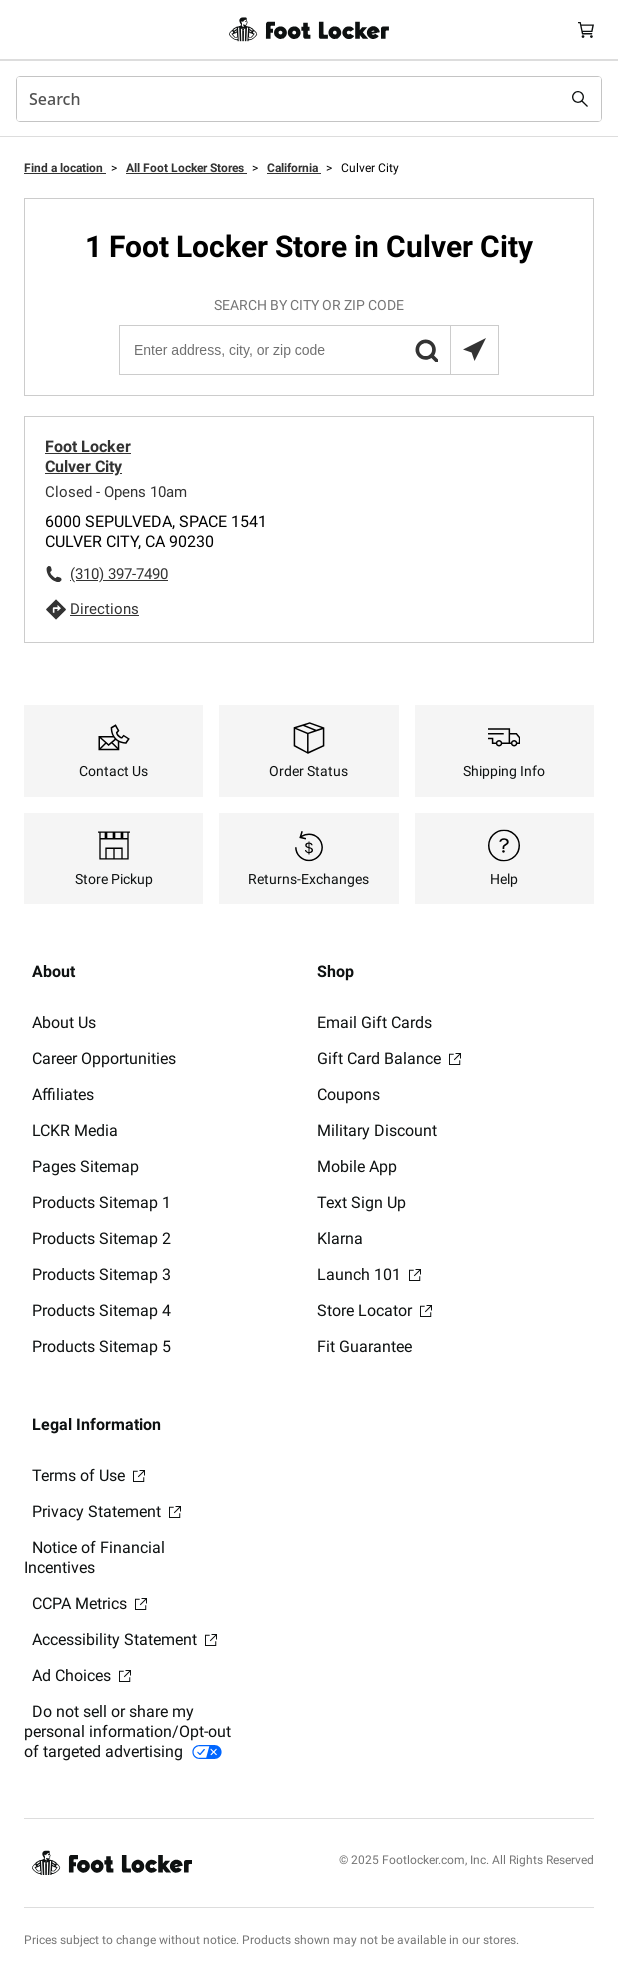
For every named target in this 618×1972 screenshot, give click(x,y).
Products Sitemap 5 (101, 1346)
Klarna (340, 1238)
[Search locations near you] (474, 350)
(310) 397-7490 (119, 574)
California (294, 168)
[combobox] (309, 99)
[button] (426, 350)
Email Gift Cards (374, 1022)
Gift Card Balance (389, 1058)
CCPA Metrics (89, 1603)
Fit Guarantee (364, 1346)
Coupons (348, 1094)
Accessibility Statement (124, 1639)
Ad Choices (81, 1675)
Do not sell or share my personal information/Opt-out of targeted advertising (127, 1731)
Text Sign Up (361, 1202)
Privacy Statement (106, 1511)
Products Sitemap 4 (101, 1310)
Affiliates (63, 1094)
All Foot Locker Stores (186, 168)
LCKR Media (75, 1130)
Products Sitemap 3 (101, 1274)
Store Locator (374, 1310)
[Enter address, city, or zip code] (308, 350)
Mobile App (357, 1166)
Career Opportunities (104, 1058)
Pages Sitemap (85, 1166)
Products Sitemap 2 (101, 1238)
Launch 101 (369, 1274)
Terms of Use (88, 1475)
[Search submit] (580, 99)
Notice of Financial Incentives (94, 1557)
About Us (64, 1022)
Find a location (65, 168)
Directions (104, 609)
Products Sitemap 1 (101, 1202)
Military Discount (377, 1130)
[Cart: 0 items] (586, 29)
